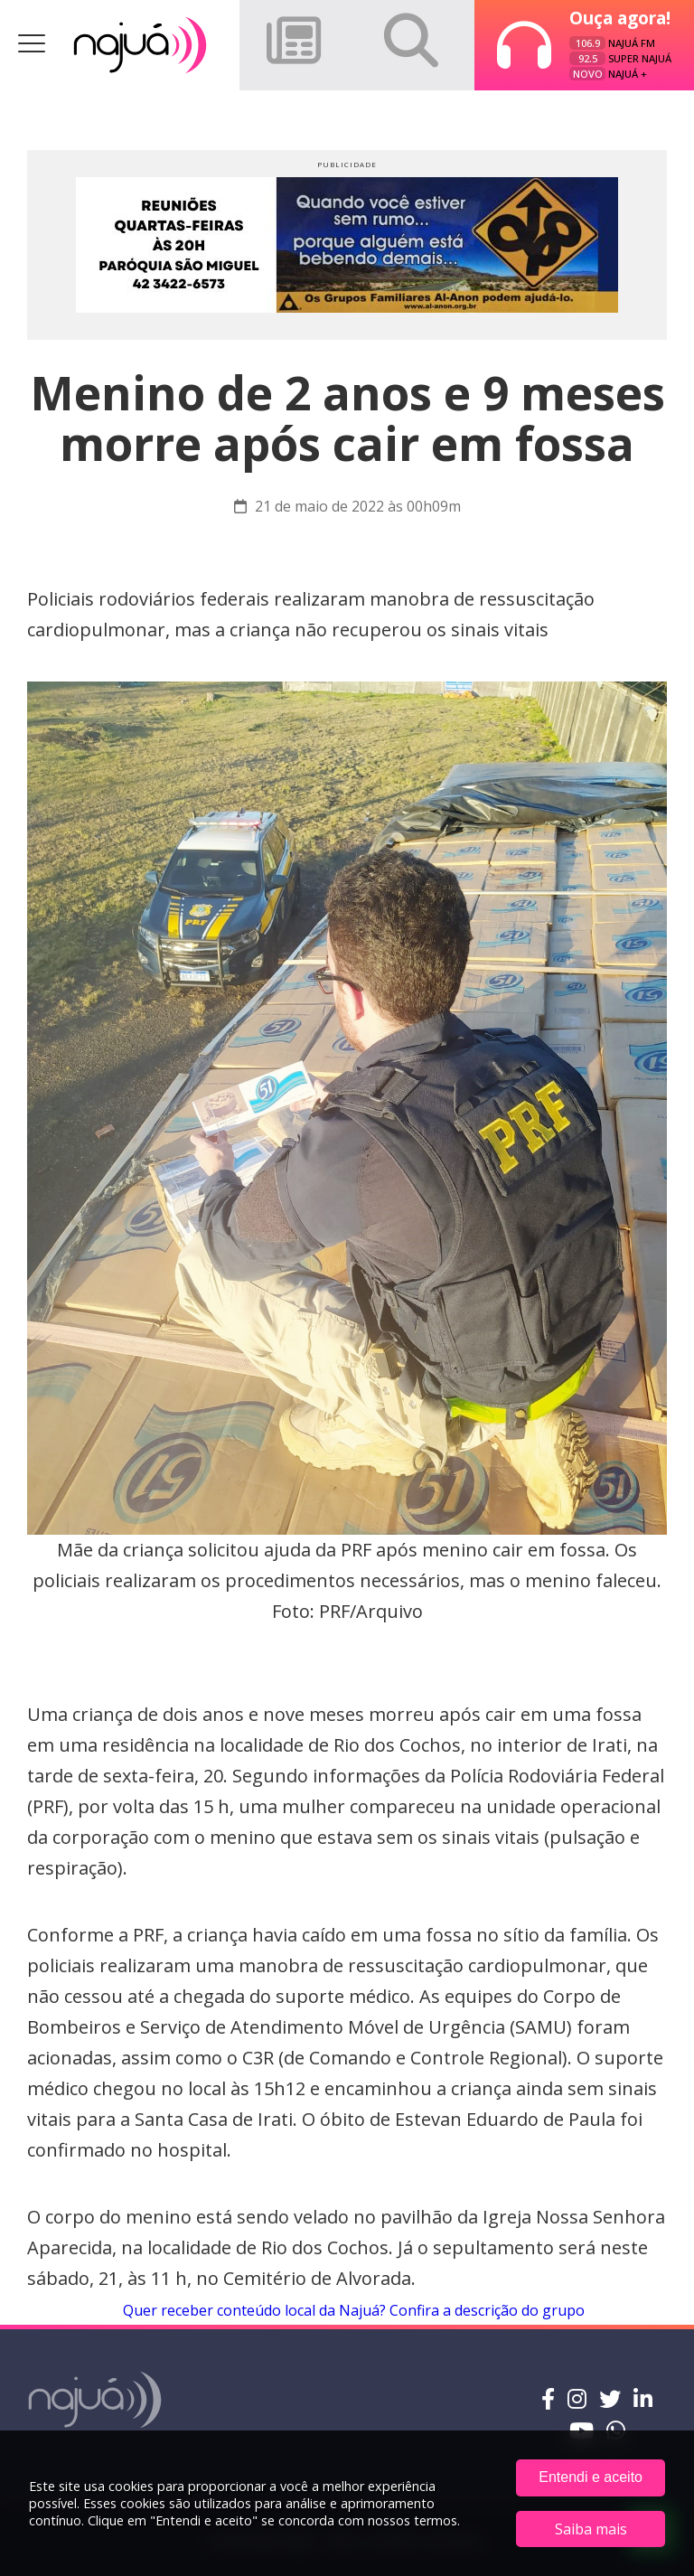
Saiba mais (591, 2529)
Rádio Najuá (140, 45)
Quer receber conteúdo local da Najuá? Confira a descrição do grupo (352, 2310)
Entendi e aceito (590, 2477)
